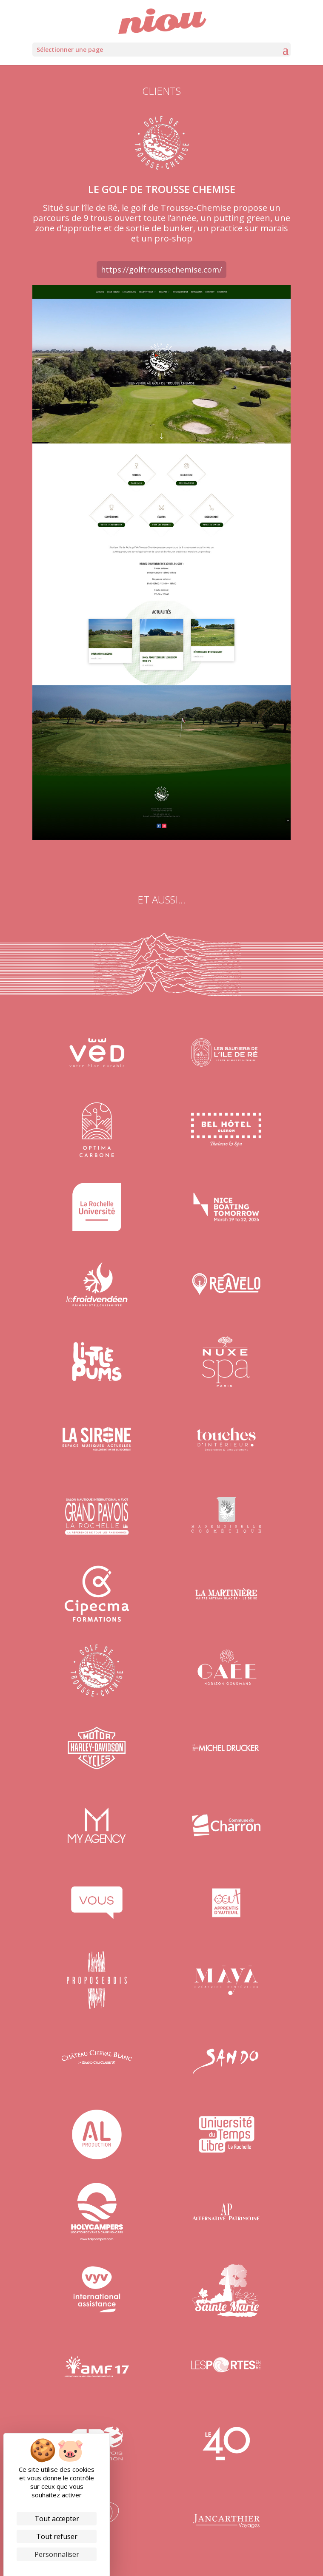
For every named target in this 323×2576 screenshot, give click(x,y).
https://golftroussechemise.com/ (161, 269)
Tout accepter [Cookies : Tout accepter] (56, 2518)
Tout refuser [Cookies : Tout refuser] (56, 2536)
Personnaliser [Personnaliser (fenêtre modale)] (56, 2554)
